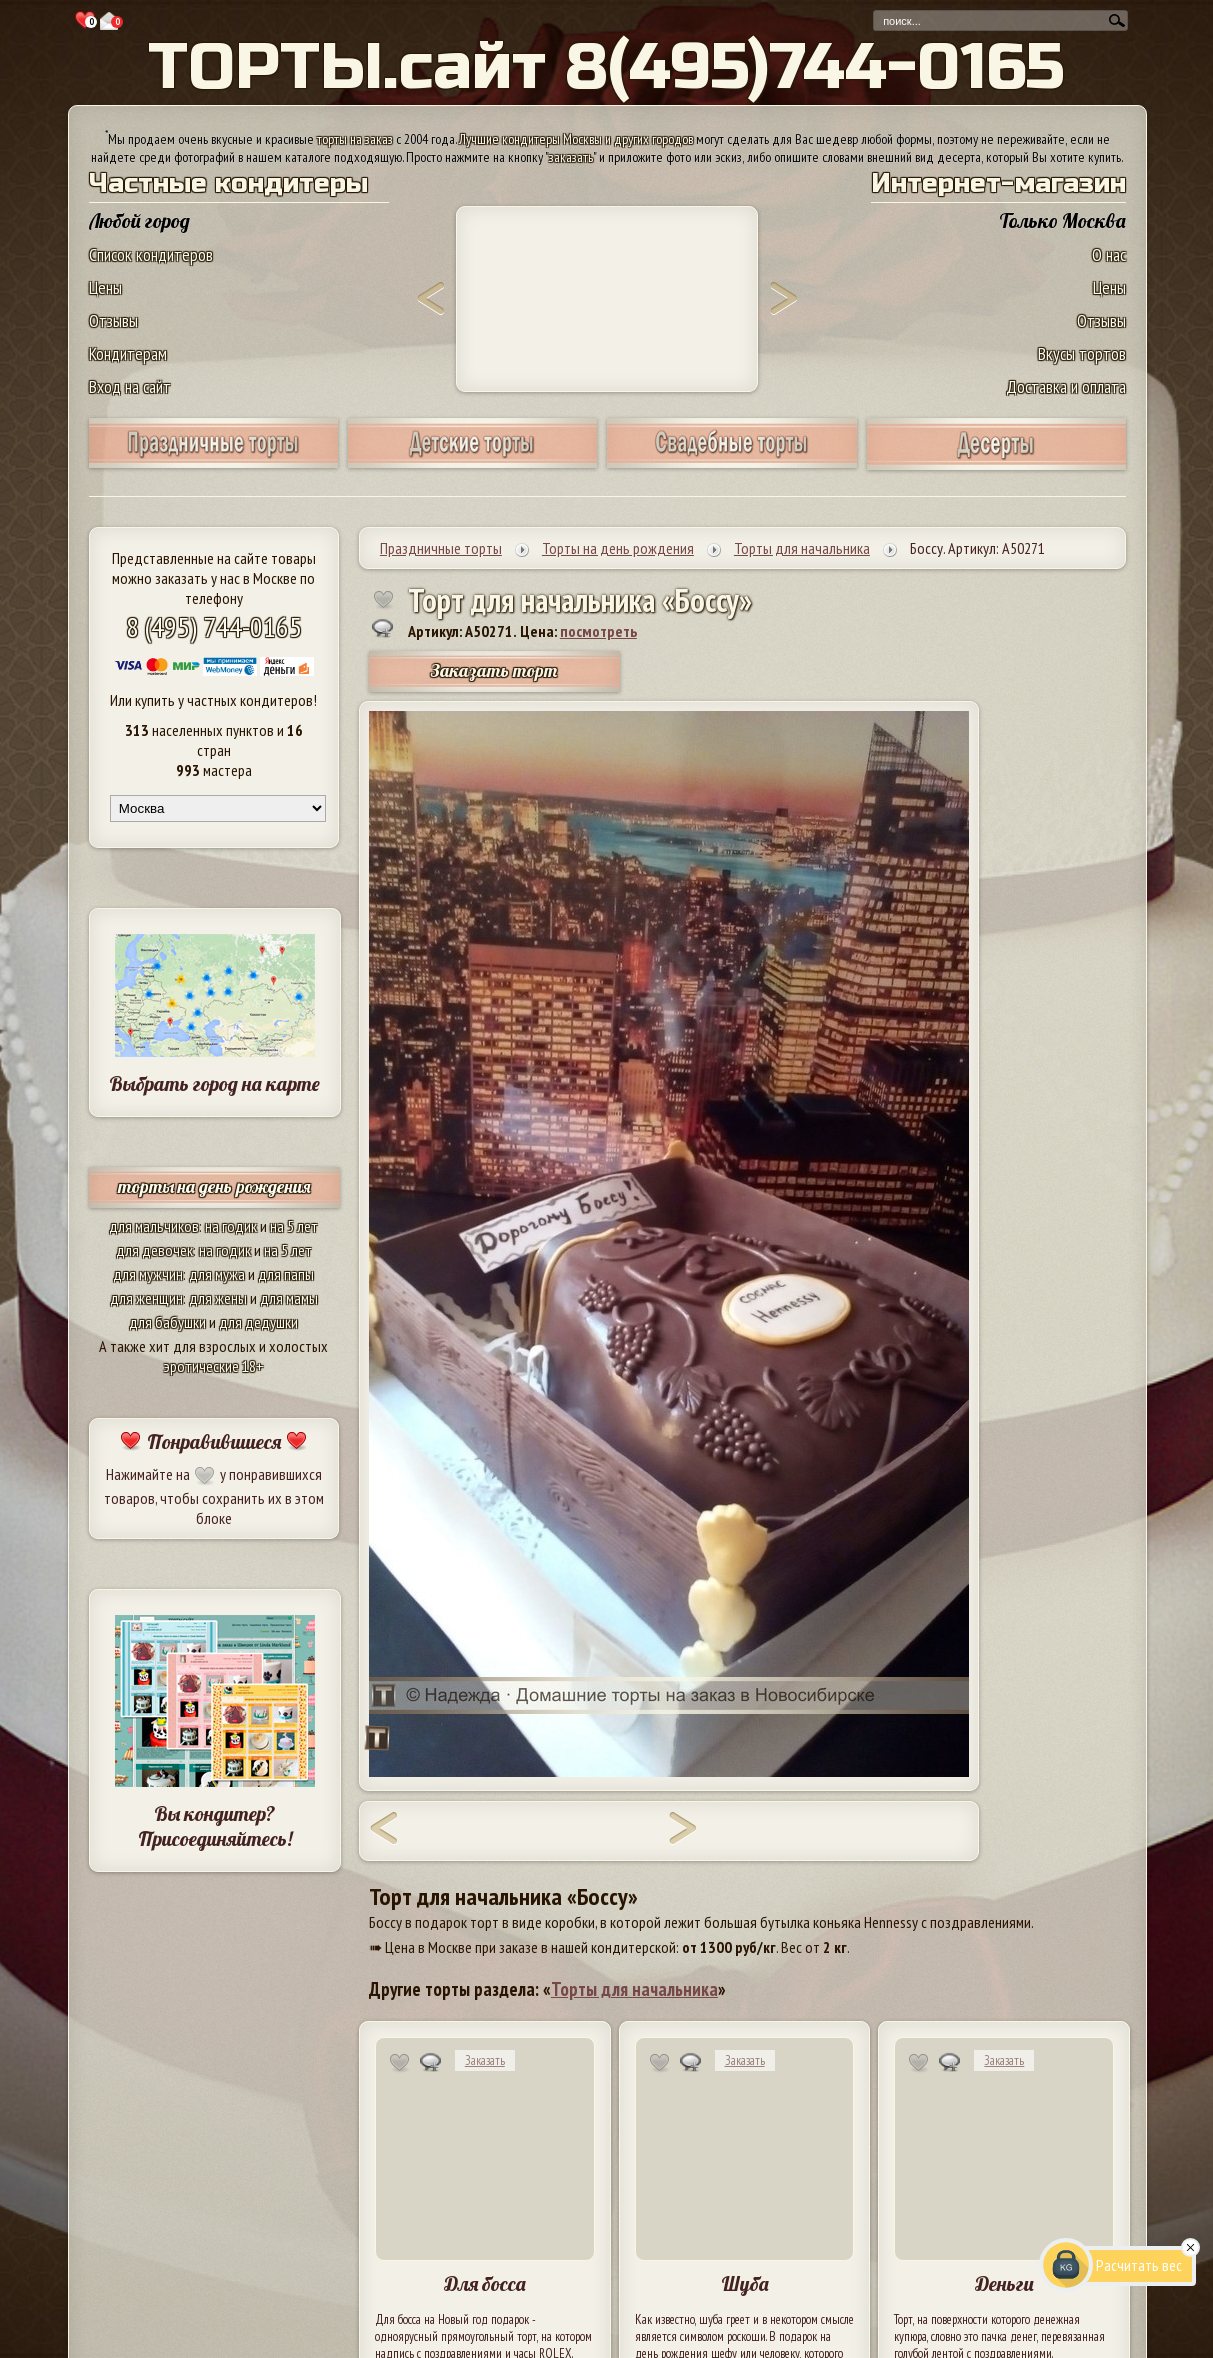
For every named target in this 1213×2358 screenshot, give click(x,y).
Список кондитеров (151, 254)
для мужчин (148, 1274)
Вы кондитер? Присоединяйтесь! (215, 1826)
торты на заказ (355, 139)
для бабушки (167, 1322)
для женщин (146, 1298)
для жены (218, 1298)
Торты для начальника (634, 1989)
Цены (105, 287)
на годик (231, 1226)
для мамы (289, 1298)
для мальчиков (154, 1226)
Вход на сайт (130, 386)
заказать (571, 157)
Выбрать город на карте (214, 1083)
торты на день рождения (214, 1186)
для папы (286, 1274)
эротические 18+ (214, 1366)
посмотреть (598, 631)
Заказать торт (494, 670)
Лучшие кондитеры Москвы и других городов (576, 139)
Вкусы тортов (1082, 353)
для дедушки (258, 1322)
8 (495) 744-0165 (214, 626)
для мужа (217, 1274)
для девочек (154, 1250)
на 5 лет (294, 1226)
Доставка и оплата (1066, 386)
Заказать (485, 2060)
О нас (1109, 254)
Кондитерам (128, 353)
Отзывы (113, 320)
